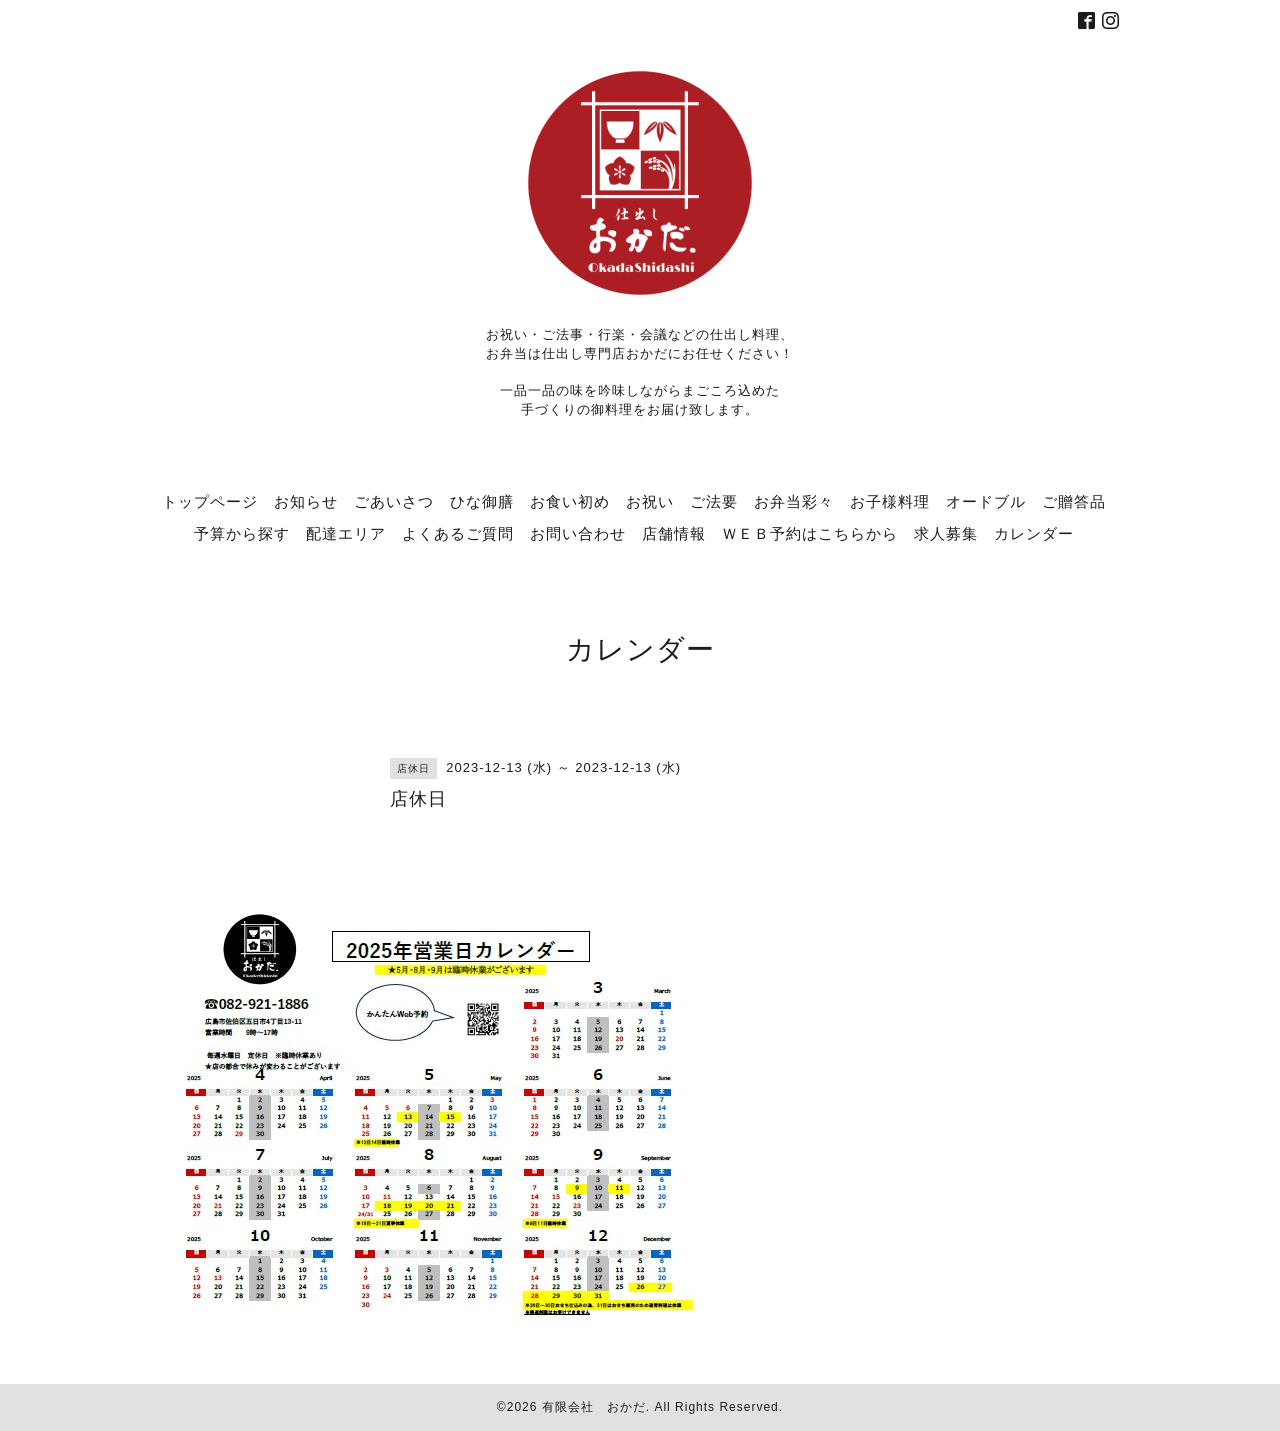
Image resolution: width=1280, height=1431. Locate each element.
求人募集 (946, 533)
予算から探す (242, 533)
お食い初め (570, 501)
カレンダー (1034, 533)
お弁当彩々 (794, 501)
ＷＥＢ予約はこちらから (810, 533)
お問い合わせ (578, 533)
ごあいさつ (394, 501)
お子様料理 (890, 501)
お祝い (650, 501)
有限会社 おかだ (594, 1407)
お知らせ (306, 501)
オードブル (986, 501)
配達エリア (346, 533)
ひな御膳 (482, 501)
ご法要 (714, 501)
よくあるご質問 (458, 533)
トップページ (210, 501)
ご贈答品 (1074, 501)
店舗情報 (674, 533)
